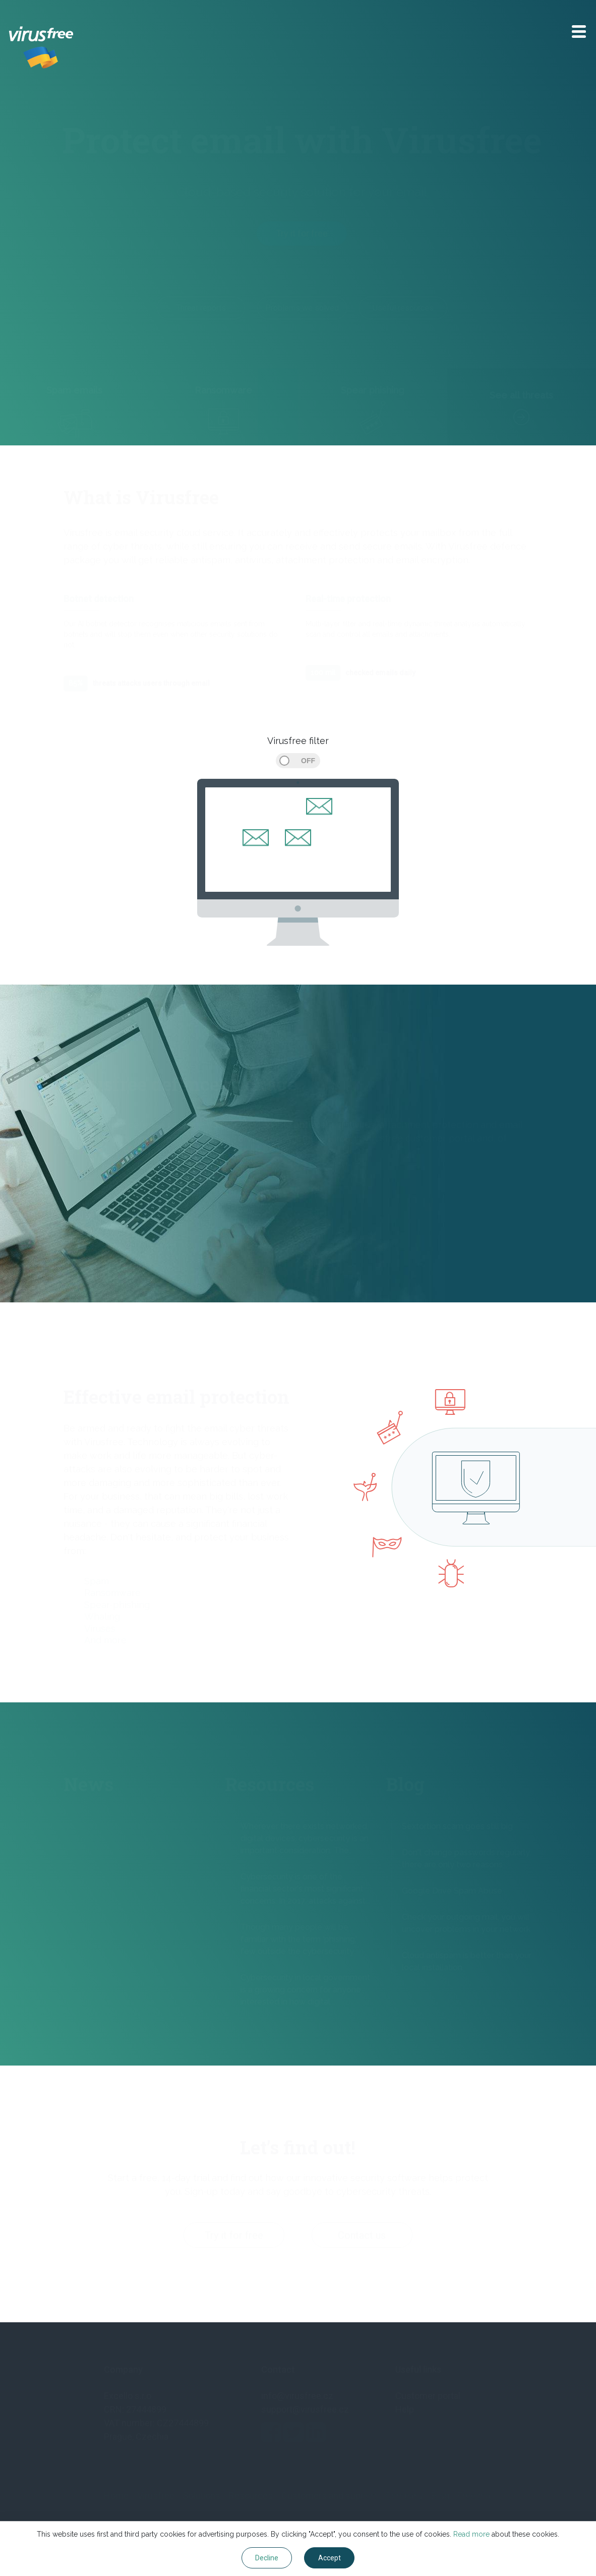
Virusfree (155, 2495)
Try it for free (302, 233)
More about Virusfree (109, 1193)
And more (105, 1640)
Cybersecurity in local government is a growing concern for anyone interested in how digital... (305, 1990)
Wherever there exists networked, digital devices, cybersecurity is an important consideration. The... (305, 1838)
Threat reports (201, 308)
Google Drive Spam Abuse (452, 1891)
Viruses (99, 1628)
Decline (266, 2558)
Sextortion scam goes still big (457, 1826)
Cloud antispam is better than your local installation (466, 1961)
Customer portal (427, 2395)
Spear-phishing (117, 1604)
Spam (96, 1581)
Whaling (102, 1616)
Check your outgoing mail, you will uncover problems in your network (466, 1923)
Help (404, 2409)
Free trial (475, 2495)
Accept (329, 2558)
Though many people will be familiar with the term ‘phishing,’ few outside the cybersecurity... (299, 1939)
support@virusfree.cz (305, 2409)
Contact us (362, 2235)
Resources (251, 2495)
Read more (471, 2534)
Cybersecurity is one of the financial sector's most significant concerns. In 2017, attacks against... (305, 1889)
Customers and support (329, 2495)
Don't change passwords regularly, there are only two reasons (466, 1858)
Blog (440, 2495)
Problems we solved (302, 308)
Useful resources (403, 308)
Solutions (201, 2495)
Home (116, 2495)
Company (404, 2495)
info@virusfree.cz (297, 2395)
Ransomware (112, 1592)
